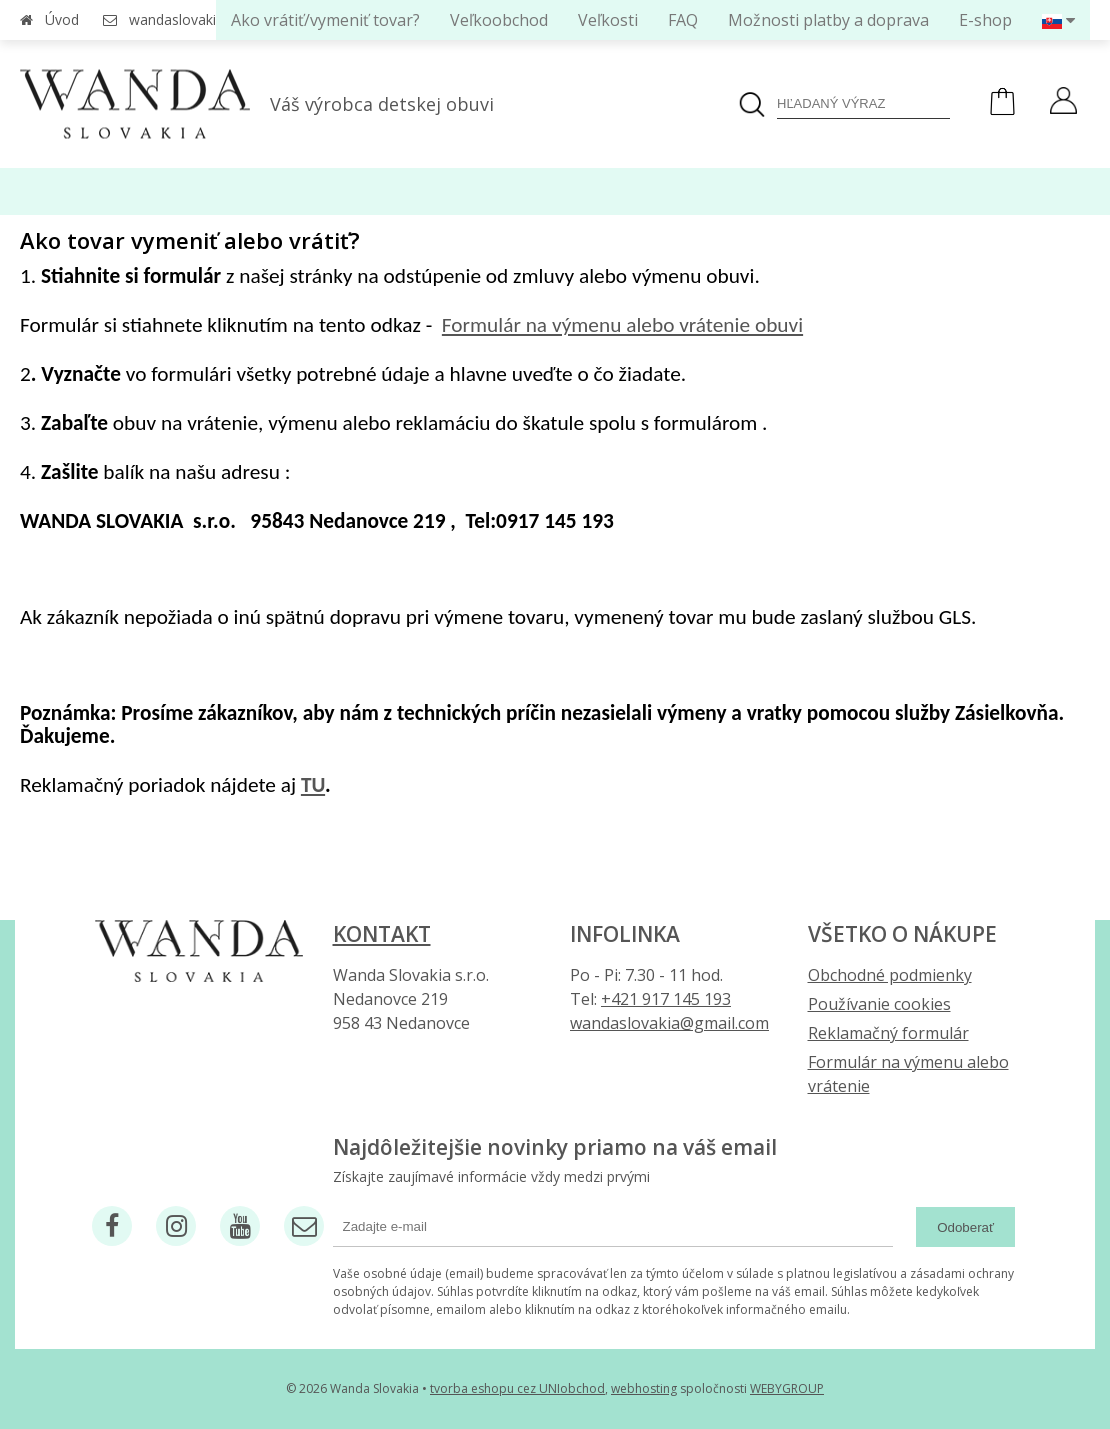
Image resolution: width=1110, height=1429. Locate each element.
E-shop (985, 20)
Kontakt (382, 934)
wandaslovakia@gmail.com (669, 1023)
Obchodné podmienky (890, 975)
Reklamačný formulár (888, 1033)
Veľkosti (608, 20)
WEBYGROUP (787, 1388)
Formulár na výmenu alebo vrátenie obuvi (622, 325)
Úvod (62, 19)
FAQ (683, 20)
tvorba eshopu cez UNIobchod (517, 1388)
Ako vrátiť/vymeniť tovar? (325, 20)
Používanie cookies (879, 1004)
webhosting (644, 1388)
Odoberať (965, 1227)
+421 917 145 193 (666, 999)
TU (313, 785)
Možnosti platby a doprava (828, 20)
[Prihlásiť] (1063, 103)
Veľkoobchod (499, 20)
